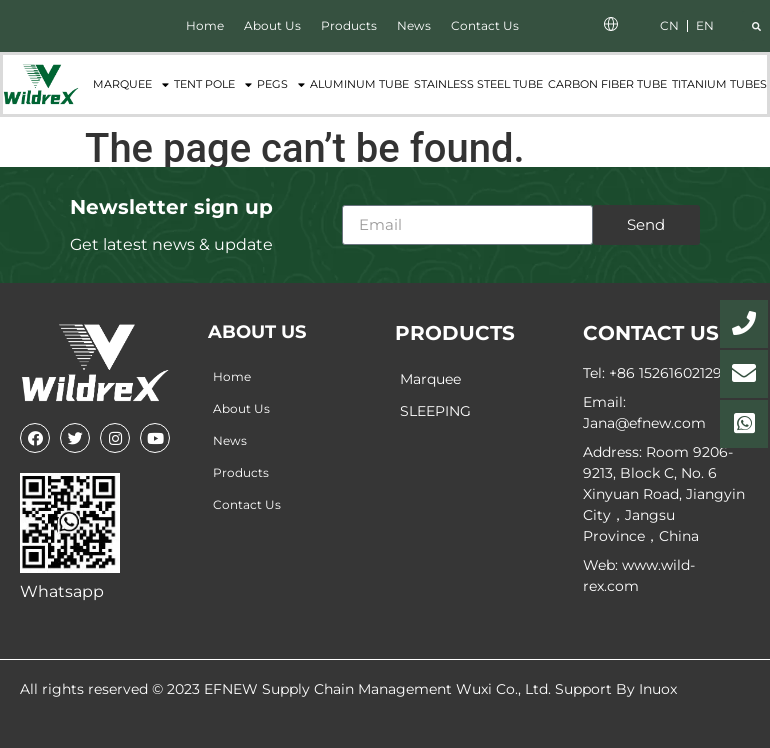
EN (705, 25)
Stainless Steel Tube (478, 84)
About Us (272, 25)
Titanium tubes (719, 84)
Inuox (658, 689)
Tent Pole (213, 84)
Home (205, 25)
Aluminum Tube (359, 84)
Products (349, 25)
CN (669, 25)
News (414, 25)
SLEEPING (435, 411)
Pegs (281, 84)
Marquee (131, 84)
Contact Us (485, 25)
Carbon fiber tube (607, 84)
